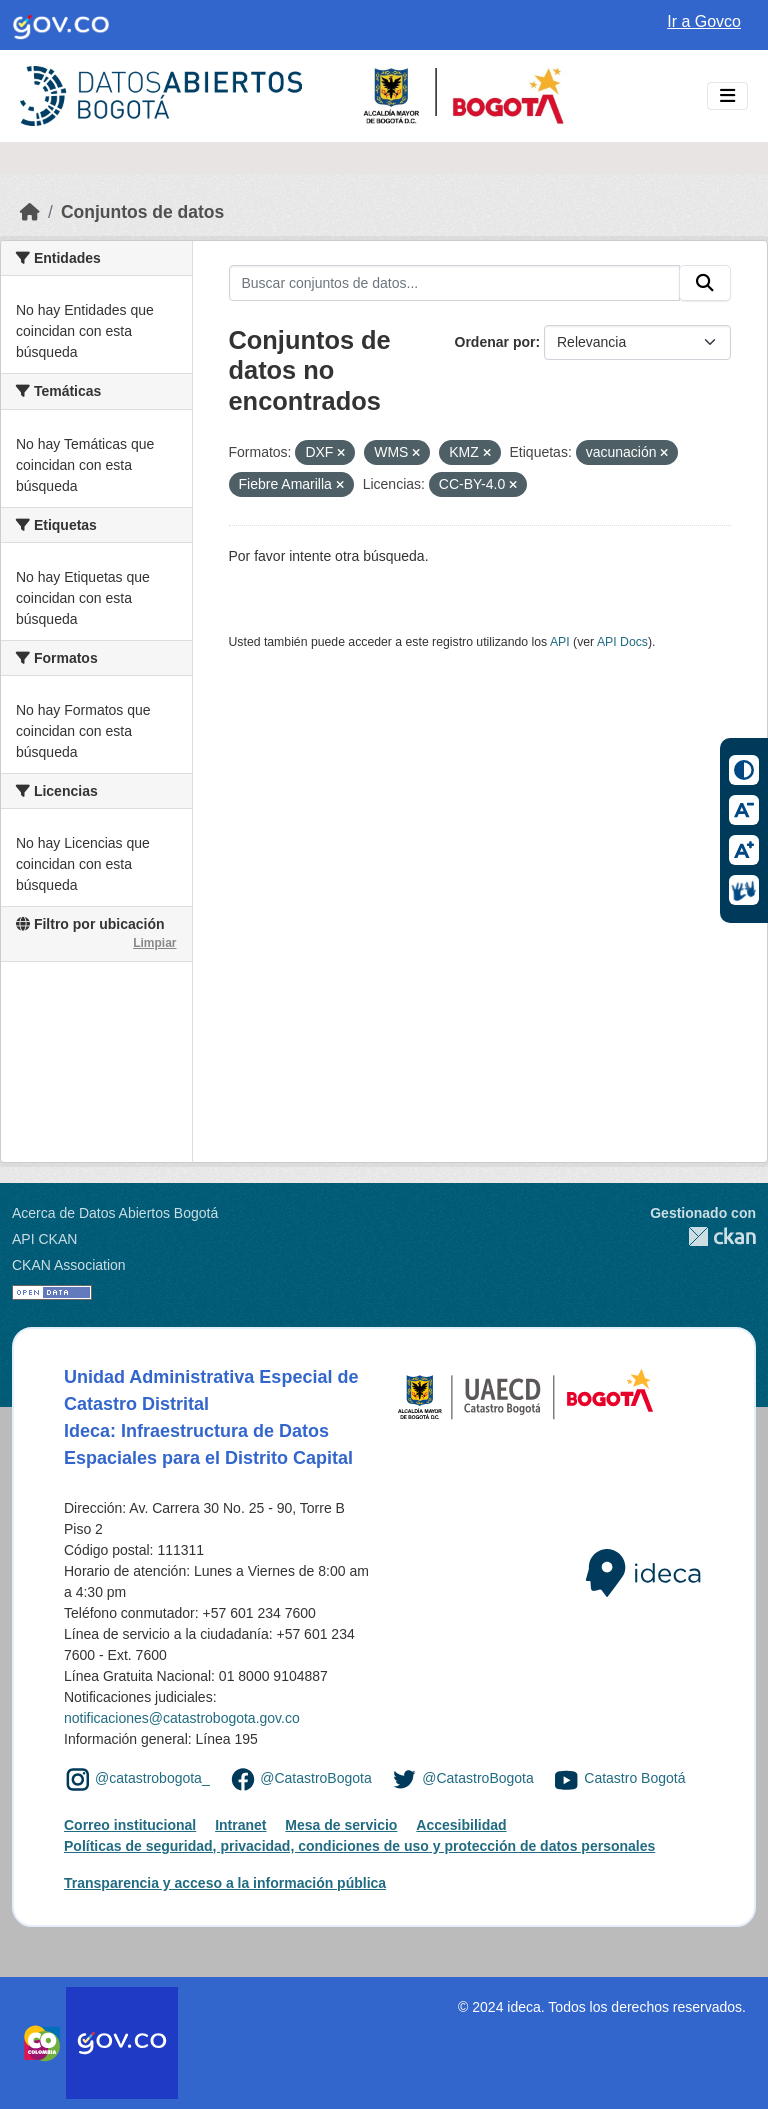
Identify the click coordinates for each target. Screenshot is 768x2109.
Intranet (240, 1825)
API (560, 642)
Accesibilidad (461, 1825)
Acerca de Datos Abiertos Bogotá (115, 1213)
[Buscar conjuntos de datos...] (455, 283)
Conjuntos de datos (142, 212)
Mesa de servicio (341, 1825)
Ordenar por (495, 342)
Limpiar (154, 943)
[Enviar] (705, 283)
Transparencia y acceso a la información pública (225, 1883)
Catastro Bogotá (634, 1779)
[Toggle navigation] (727, 96)
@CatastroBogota (316, 1779)
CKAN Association (69, 1265)
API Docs (622, 642)
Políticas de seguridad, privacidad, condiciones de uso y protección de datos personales (359, 1846)
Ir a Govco (704, 21)
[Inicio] (30, 212)
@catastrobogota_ (152, 1779)
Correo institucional (130, 1825)
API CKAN (44, 1239)
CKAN (703, 1236)
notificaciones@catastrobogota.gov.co (182, 1718)
